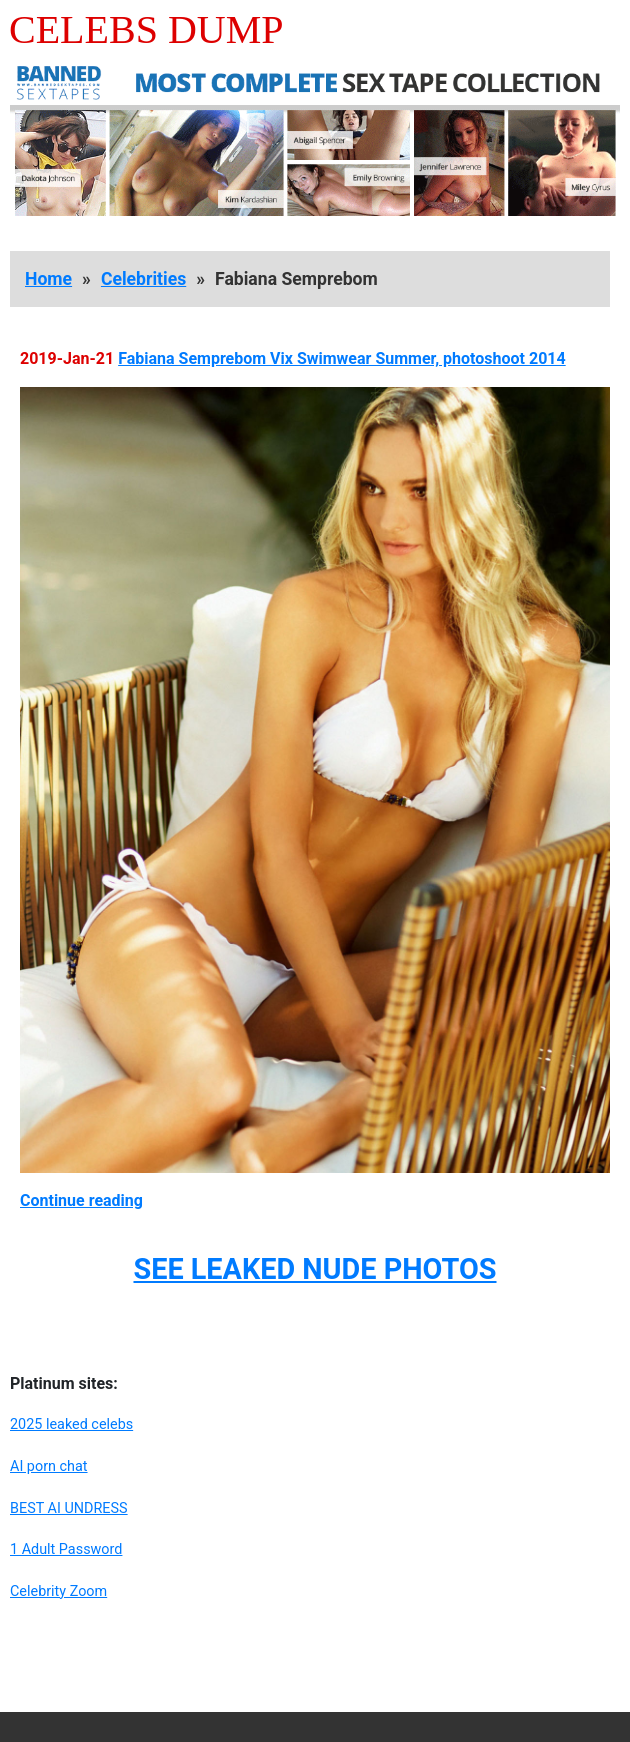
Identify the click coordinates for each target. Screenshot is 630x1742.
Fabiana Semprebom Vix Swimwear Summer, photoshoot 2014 (342, 358)
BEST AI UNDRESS (69, 1508)
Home (48, 279)
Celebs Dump (146, 29)
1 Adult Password (66, 1549)
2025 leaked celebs (71, 1424)
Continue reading (81, 1200)
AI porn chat (49, 1466)
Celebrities (143, 279)
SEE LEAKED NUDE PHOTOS (314, 1269)
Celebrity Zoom (58, 1591)
